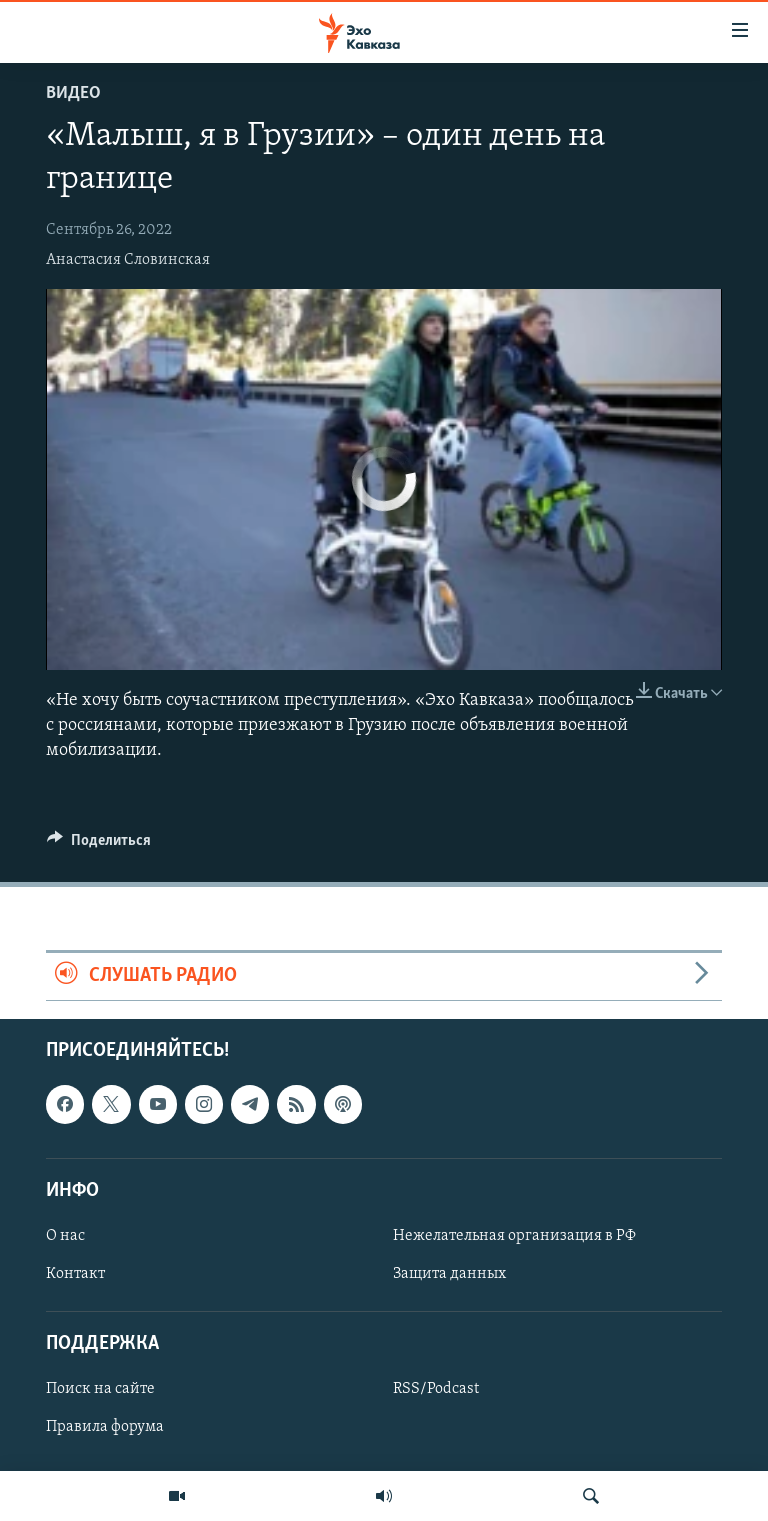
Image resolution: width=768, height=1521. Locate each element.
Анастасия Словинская (128, 260)
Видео (73, 93)
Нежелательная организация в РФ (514, 1236)
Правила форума (105, 1427)
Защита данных (449, 1274)
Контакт (75, 1274)
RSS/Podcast (436, 1389)
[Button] (99, 845)
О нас (65, 1236)
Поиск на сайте (100, 1389)
